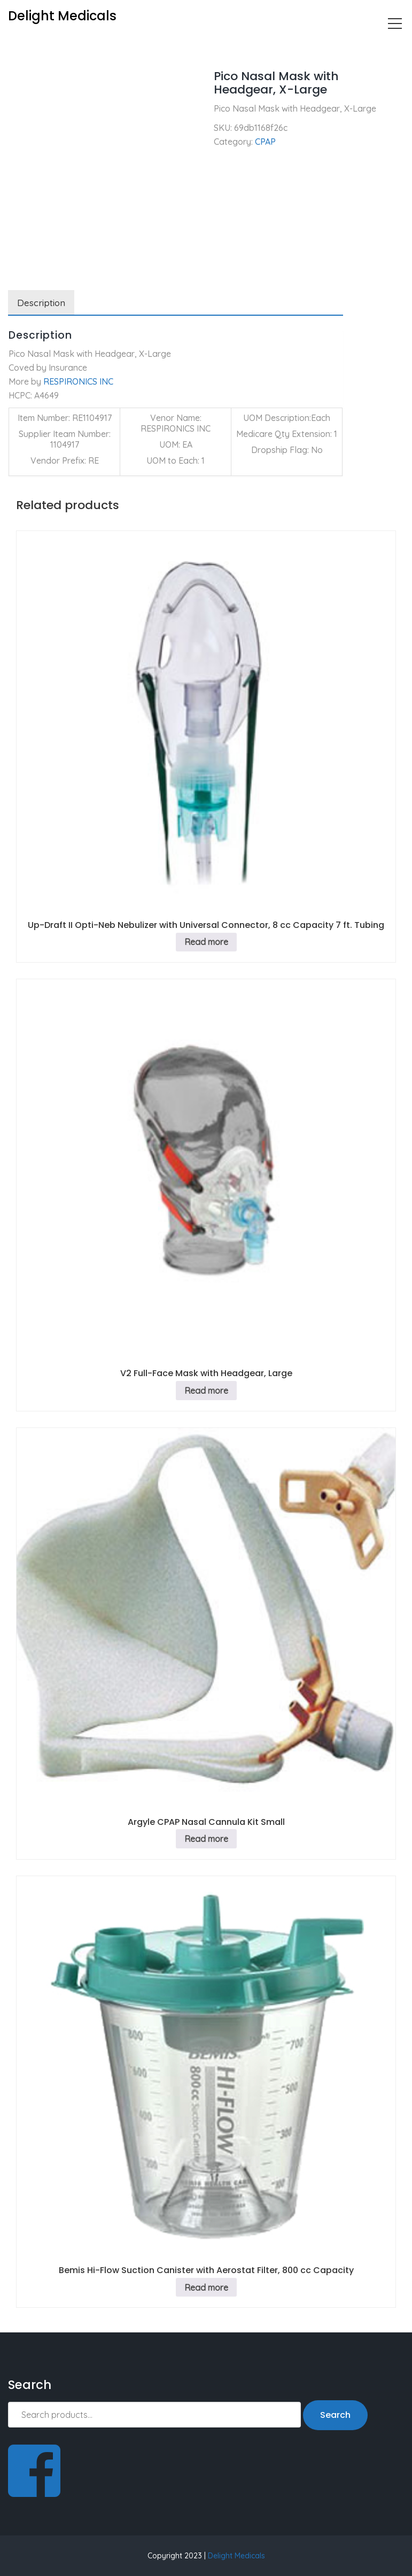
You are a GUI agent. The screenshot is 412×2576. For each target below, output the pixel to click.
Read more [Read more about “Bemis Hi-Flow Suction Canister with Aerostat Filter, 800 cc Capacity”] (206, 2287)
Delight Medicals (236, 2556)
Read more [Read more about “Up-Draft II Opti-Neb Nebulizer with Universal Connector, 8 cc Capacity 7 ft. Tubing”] (206, 941)
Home (19, 46)
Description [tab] (41, 302)
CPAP (55, 46)
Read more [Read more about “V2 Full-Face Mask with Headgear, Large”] (206, 1390)
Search (335, 2415)
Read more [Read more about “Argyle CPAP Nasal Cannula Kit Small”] (206, 1838)
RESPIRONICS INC (78, 381)
